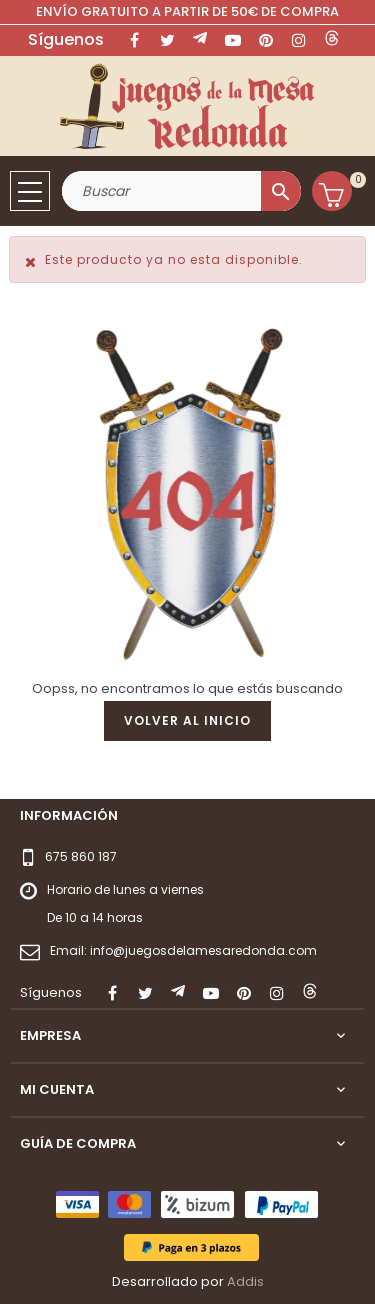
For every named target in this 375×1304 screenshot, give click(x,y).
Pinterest (266, 40)
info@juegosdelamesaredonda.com (203, 950)
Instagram (299, 40)
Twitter (167, 40)
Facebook (134, 40)
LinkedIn (332, 40)
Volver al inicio (187, 720)
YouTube (233, 40)
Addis (245, 1281)
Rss (200, 40)
